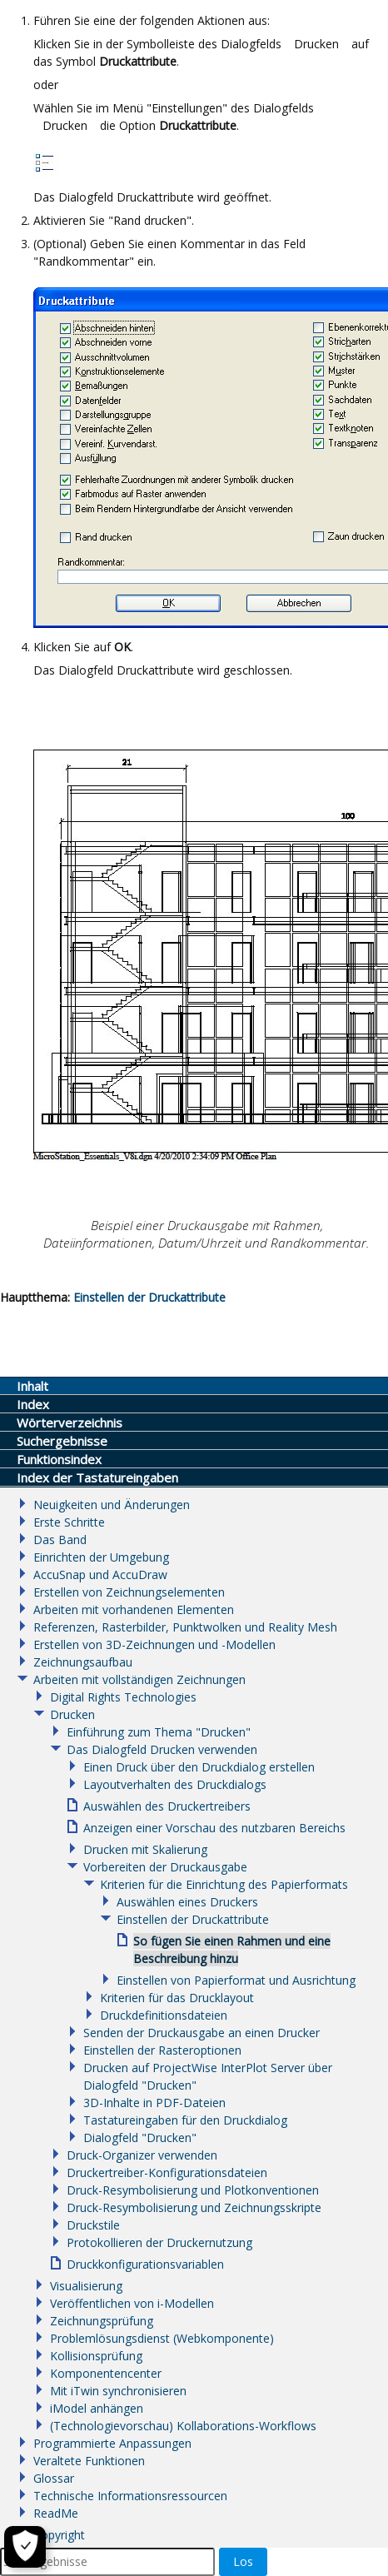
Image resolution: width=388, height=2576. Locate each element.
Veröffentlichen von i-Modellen (132, 2303)
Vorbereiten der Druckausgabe (165, 1867)
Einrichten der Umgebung (101, 1557)
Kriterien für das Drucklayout (177, 1997)
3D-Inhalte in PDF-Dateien (154, 2102)
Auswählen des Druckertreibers (167, 1806)
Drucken (72, 1714)
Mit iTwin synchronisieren (118, 2391)
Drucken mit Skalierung (145, 1849)
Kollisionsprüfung (96, 2356)
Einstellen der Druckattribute (149, 1297)
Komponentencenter (106, 2373)
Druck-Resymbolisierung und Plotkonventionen (193, 2190)
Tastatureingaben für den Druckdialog (185, 2120)
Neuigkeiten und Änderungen (111, 1504)
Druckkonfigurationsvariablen (145, 2264)
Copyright (59, 2535)
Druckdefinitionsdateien (163, 2015)
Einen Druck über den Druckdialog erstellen (199, 1767)
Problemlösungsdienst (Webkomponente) (162, 2338)
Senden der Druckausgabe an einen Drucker (201, 2032)
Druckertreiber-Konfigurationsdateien (167, 2172)
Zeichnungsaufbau (82, 1662)
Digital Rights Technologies (123, 1697)
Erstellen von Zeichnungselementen (129, 1592)
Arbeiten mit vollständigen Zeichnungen (139, 1679)
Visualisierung (86, 2286)
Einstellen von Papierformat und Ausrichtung (236, 1980)
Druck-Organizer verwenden (142, 2155)
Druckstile (93, 2225)
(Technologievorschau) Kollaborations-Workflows (183, 2426)
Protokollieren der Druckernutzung (159, 2242)
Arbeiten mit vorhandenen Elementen (133, 1609)
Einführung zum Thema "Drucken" (159, 1732)
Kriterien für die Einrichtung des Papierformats (224, 1884)
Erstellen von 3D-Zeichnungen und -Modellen (154, 1644)
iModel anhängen (96, 2408)
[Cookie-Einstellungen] (25, 2547)
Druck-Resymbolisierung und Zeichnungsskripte (194, 2207)
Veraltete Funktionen (89, 2461)
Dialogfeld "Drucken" (139, 2137)
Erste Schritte (69, 1522)
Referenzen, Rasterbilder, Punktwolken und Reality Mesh (185, 1627)
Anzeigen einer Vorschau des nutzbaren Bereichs (214, 1828)
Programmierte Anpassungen (112, 2443)
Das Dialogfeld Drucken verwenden (162, 1749)
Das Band (60, 1539)
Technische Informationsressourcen (130, 2496)
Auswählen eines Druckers (187, 1902)
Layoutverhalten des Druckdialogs (174, 1784)
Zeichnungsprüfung (101, 2321)
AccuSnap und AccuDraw (100, 1574)
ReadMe (55, 2513)
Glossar (53, 2478)
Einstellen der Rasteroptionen (162, 2050)
